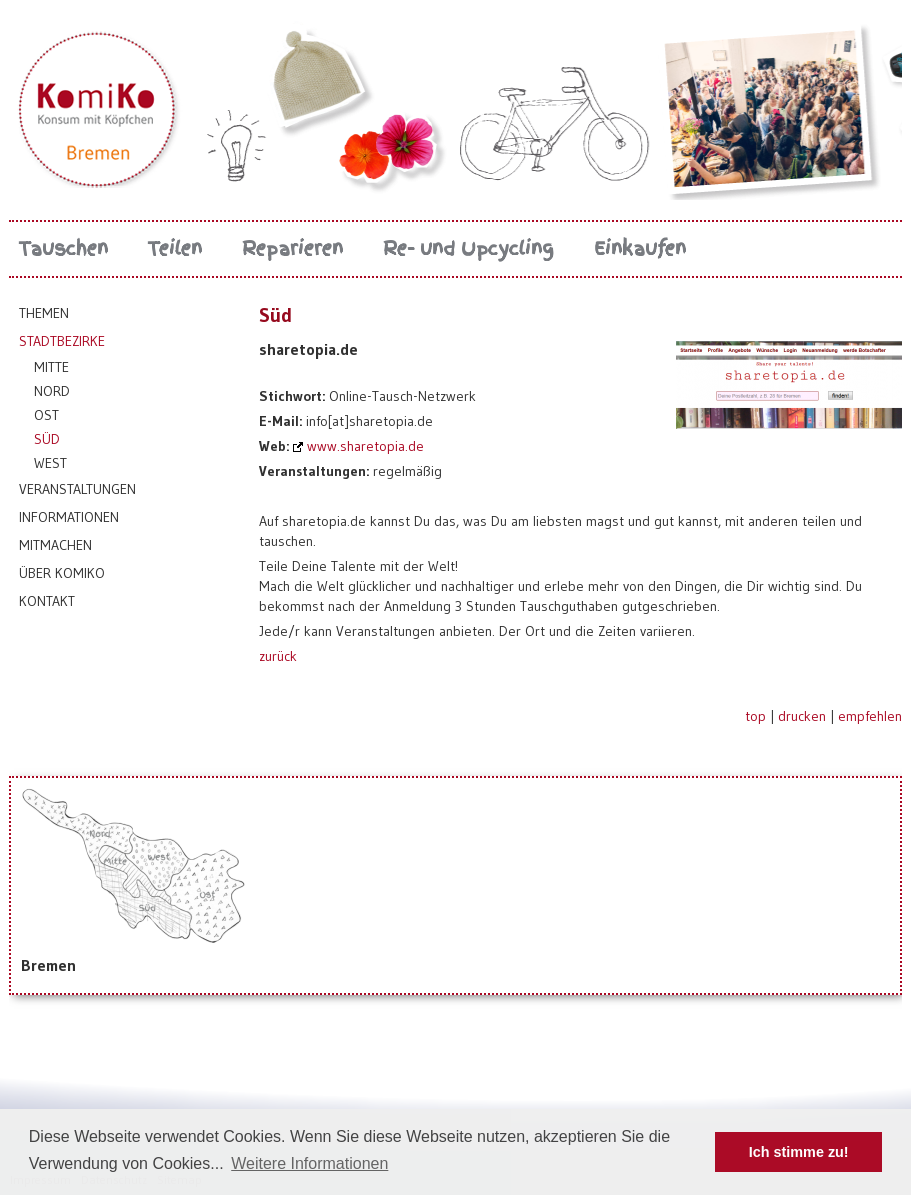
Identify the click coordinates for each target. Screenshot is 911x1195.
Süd (47, 439)
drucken (802, 716)
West (50, 463)
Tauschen (63, 248)
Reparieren (292, 248)
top (755, 716)
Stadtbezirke (62, 341)
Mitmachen (55, 545)
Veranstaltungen (77, 489)
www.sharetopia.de (365, 446)
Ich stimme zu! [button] (799, 1152)
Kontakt (47, 601)
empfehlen (870, 716)
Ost (46, 415)
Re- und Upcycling (468, 248)
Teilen (175, 248)
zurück (278, 656)
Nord (52, 391)
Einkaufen (640, 248)
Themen (44, 313)
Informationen (69, 517)
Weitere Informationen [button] (309, 1163)
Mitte (51, 367)
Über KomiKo (62, 573)
